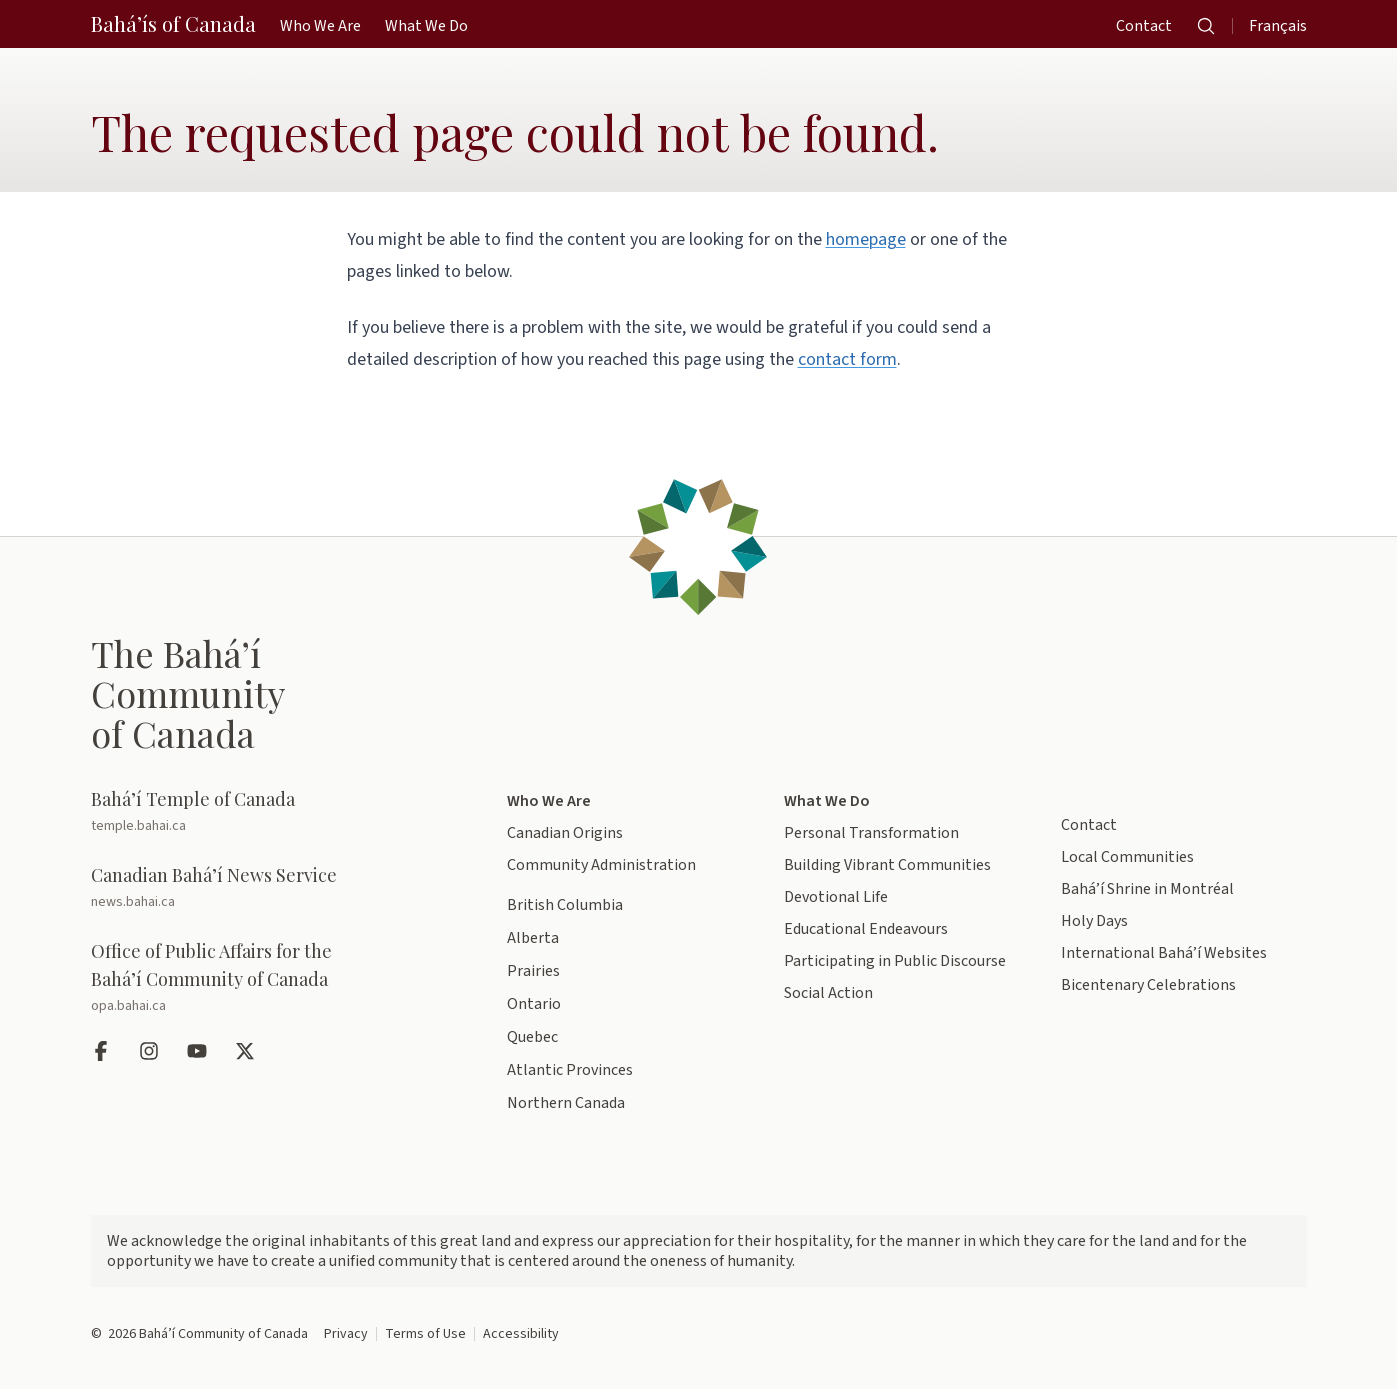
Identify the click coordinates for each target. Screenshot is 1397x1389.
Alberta (533, 938)
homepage (866, 239)
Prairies (533, 971)
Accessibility (521, 1334)
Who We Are (549, 801)
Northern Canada (566, 1103)
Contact (1089, 825)
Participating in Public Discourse (895, 961)
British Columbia (565, 905)
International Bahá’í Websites (1164, 953)
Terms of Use (425, 1334)
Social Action (828, 993)
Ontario (534, 1004)
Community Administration (601, 865)
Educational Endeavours (866, 929)
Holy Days (1094, 921)
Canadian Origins (565, 833)
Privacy (346, 1334)
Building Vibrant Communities (887, 865)
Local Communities (1127, 857)
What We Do (827, 801)
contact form (847, 359)
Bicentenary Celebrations (1148, 985)
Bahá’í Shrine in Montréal (1147, 889)
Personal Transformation (871, 833)
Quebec (532, 1037)
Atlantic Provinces (570, 1070)
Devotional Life (836, 897)
